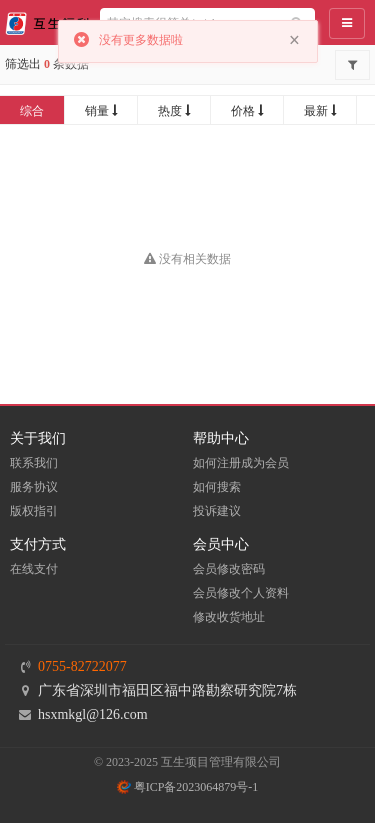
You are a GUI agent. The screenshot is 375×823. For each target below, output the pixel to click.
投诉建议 (217, 511)
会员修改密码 (229, 569)
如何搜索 (217, 487)
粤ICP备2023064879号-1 (188, 787)
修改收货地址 (229, 617)
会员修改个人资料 (241, 593)
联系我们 (34, 463)
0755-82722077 (82, 666)
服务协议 (34, 487)
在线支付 (34, 569)
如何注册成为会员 (241, 463)
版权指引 (34, 511)
